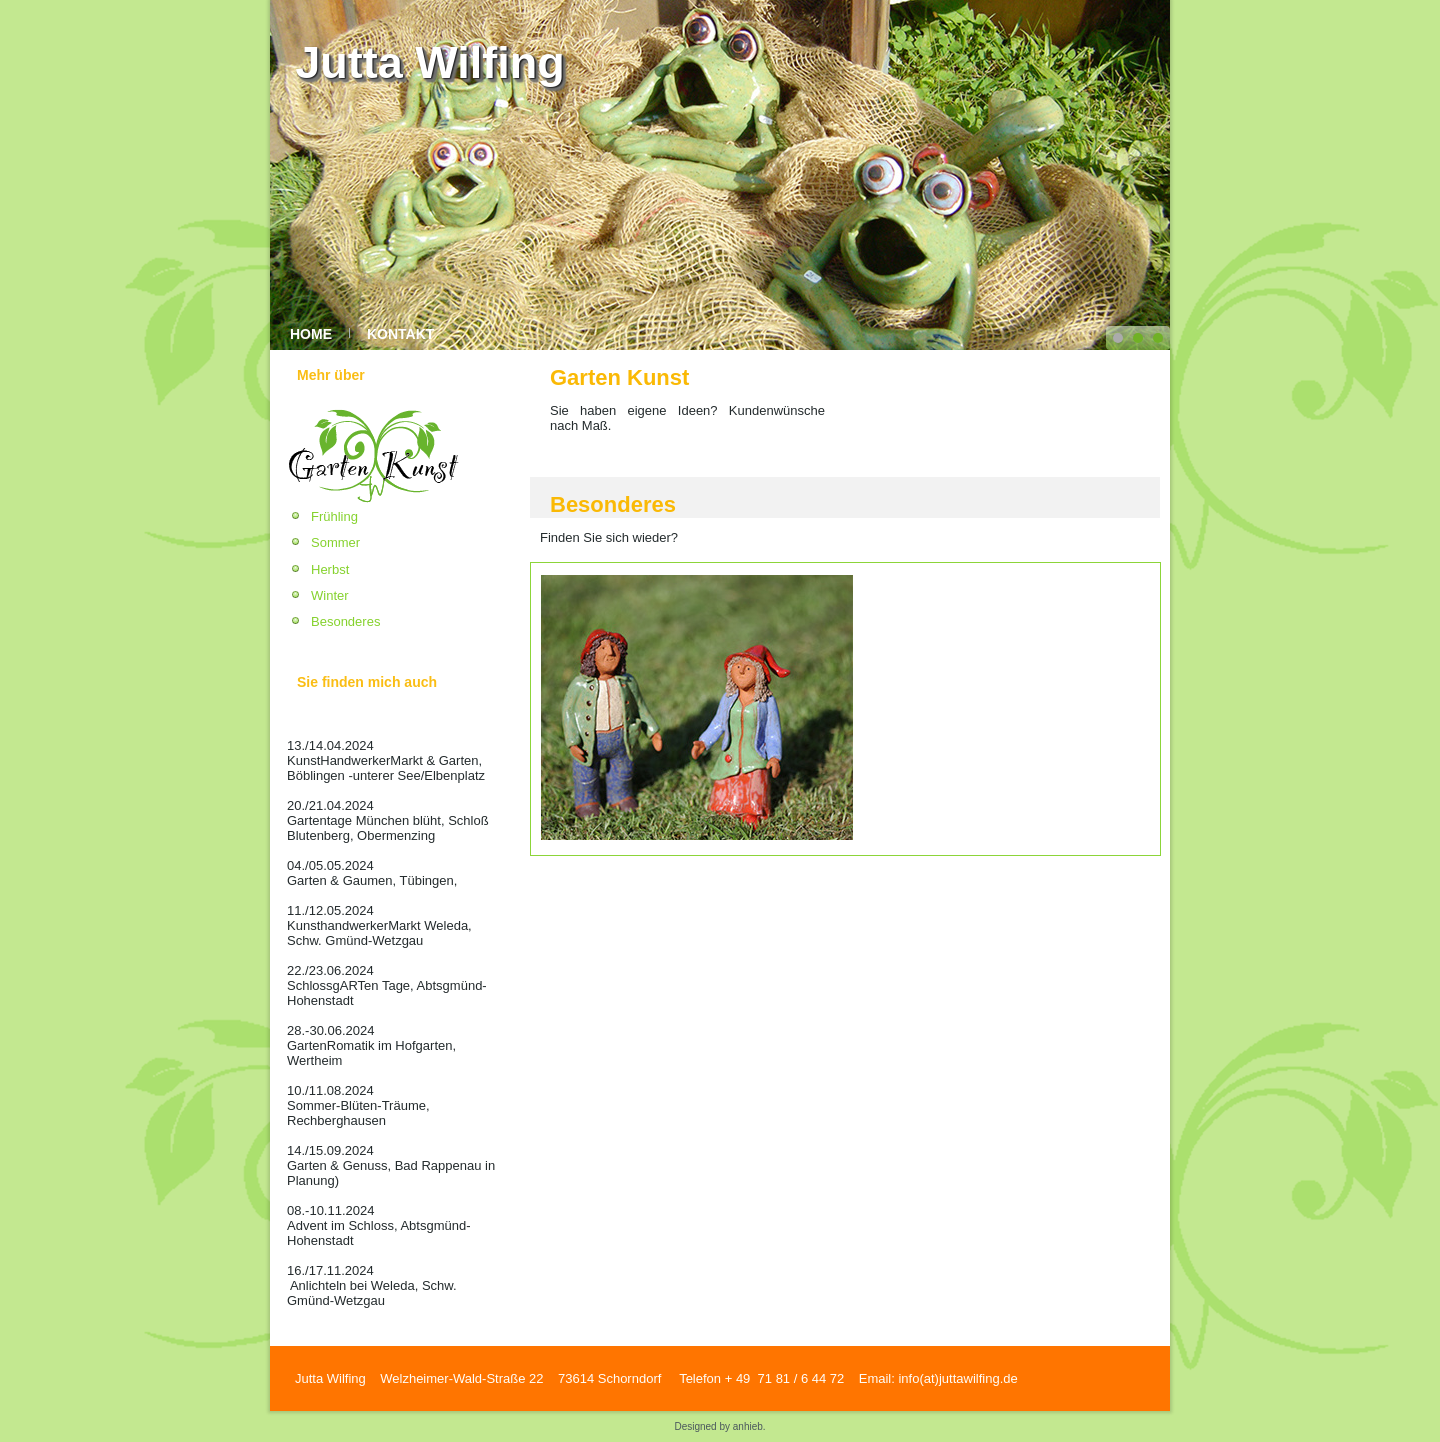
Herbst (330, 569)
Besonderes (345, 621)
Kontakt (400, 334)
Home (311, 334)
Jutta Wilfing (430, 62)
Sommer (335, 542)
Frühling (334, 516)
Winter (330, 595)
